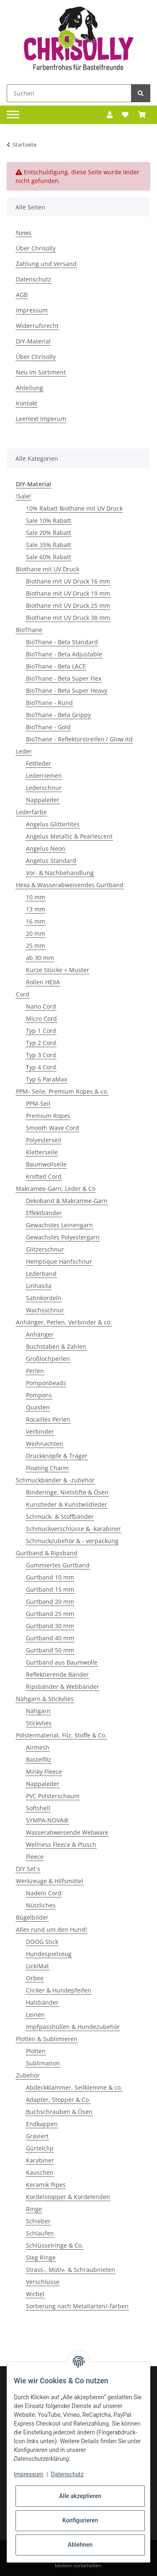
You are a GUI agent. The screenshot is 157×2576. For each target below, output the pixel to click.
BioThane (29, 630)
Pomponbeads (46, 1383)
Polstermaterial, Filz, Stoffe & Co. (61, 1735)
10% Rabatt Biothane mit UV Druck (74, 508)
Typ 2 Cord (41, 1043)
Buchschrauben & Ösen (59, 2112)
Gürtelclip (40, 2148)
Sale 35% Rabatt (48, 545)
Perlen (35, 1371)
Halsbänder (42, 2002)
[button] (109, 114)
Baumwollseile (46, 1164)
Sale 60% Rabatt (48, 557)
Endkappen (42, 2124)
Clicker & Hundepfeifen (58, 1990)
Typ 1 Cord (41, 1031)
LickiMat (37, 1966)
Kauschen (40, 2172)
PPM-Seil (38, 1103)
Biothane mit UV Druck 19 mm (68, 593)
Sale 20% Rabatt (48, 533)
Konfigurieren (80, 2520)
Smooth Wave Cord (52, 1128)
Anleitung (29, 388)
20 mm (35, 933)
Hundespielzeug (49, 1954)
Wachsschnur (45, 1310)
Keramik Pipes (46, 2185)
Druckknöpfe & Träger (57, 1456)
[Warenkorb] (142, 114)
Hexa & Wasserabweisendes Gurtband (70, 885)
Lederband (41, 1274)
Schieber (38, 2221)
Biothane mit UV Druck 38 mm (68, 618)
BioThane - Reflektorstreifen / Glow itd (79, 739)
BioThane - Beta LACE (56, 666)
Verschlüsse (42, 2282)
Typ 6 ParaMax (46, 1079)
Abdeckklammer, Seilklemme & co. (74, 2087)
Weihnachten (44, 1444)
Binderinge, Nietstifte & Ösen (67, 1492)
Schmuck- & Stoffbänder (60, 1516)
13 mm (35, 909)
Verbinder (40, 1431)
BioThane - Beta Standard (62, 642)
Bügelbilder (32, 1917)
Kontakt (26, 403)
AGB (22, 295)
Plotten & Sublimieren (46, 2039)
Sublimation (43, 2063)
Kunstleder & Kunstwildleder (66, 1504)
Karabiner (40, 2160)
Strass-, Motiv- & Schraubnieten (70, 2270)
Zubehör (28, 2075)
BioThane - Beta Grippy (58, 715)
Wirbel (35, 2294)
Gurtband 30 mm (50, 1626)
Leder (24, 751)
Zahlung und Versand (46, 264)
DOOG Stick (42, 1942)
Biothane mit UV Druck (47, 569)
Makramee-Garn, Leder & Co (55, 1188)
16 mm (35, 921)
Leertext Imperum (41, 419)
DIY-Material (33, 341)
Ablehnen (80, 2544)
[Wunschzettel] (125, 114)
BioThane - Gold (48, 727)
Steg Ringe (41, 2257)
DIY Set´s (28, 1869)
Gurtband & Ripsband (46, 1553)
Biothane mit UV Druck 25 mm (68, 605)
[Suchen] (69, 93)
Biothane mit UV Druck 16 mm (68, 581)
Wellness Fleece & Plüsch (61, 1844)
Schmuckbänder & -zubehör (55, 1480)
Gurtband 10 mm (50, 1577)
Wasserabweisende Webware (67, 1832)
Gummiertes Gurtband (58, 1565)
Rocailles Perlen (48, 1419)
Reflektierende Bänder (57, 1674)
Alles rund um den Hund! (51, 1929)
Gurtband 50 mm (50, 1650)
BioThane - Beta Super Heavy (66, 690)
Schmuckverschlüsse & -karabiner (73, 1529)
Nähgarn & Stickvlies (45, 1699)
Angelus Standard (51, 861)
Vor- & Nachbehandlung (60, 873)
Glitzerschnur (45, 1249)
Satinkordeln (44, 1298)
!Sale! (23, 496)
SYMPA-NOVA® (47, 1820)
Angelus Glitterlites (53, 824)
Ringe (34, 2209)
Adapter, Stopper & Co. (58, 2100)
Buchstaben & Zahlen (56, 1346)
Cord (22, 994)
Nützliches (41, 1905)
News (23, 233)
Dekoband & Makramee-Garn (67, 1201)
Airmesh (37, 1747)
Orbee (35, 1978)
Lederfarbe (31, 812)
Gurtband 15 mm (50, 1589)
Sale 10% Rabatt (48, 520)
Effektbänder (44, 1213)
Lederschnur (44, 788)
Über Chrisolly (36, 248)
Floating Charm (47, 1468)
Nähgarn (38, 1711)
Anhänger (40, 1334)
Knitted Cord (44, 1176)
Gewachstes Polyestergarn (63, 1237)
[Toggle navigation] (13, 115)
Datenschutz (33, 279)
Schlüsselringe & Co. (54, 2245)
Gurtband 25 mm (50, 1614)
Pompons (39, 1395)
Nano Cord (41, 1006)
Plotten (36, 2051)
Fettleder (38, 763)
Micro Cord (41, 1018)
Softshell (38, 1808)
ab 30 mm (40, 958)
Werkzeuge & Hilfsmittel (49, 1881)
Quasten (38, 1407)
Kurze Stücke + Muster (57, 970)
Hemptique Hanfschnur (59, 1261)
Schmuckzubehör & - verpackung (72, 1541)
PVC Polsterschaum (53, 1796)
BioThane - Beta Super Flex (63, 678)
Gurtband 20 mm (50, 1601)
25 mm (35, 946)
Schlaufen (40, 2233)
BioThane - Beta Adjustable (64, 654)
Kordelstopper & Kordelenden (68, 2197)
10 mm (35, 897)
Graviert (37, 2136)
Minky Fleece (44, 1772)
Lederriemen (44, 776)
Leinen (35, 2014)
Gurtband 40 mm (50, 1638)
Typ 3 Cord (41, 1055)
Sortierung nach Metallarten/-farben (77, 2306)
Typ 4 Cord (41, 1067)
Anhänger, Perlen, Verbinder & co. (64, 1322)
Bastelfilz (38, 1759)
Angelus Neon (45, 848)
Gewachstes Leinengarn (59, 1225)
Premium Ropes (48, 1116)
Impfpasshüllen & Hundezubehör (73, 2027)
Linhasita (38, 1286)
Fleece (35, 1857)
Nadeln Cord (44, 1893)
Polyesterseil (43, 1140)
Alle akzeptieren (80, 2496)
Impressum (32, 310)
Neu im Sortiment (41, 372)
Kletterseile (42, 1152)
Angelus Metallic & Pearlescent (69, 836)
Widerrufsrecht (37, 326)
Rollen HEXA (43, 982)
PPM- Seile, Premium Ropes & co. (62, 1091)
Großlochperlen (48, 1359)
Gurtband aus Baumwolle (62, 1662)
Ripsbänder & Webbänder (62, 1687)
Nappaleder (42, 800)
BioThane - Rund (49, 703)
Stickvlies (38, 1723)
